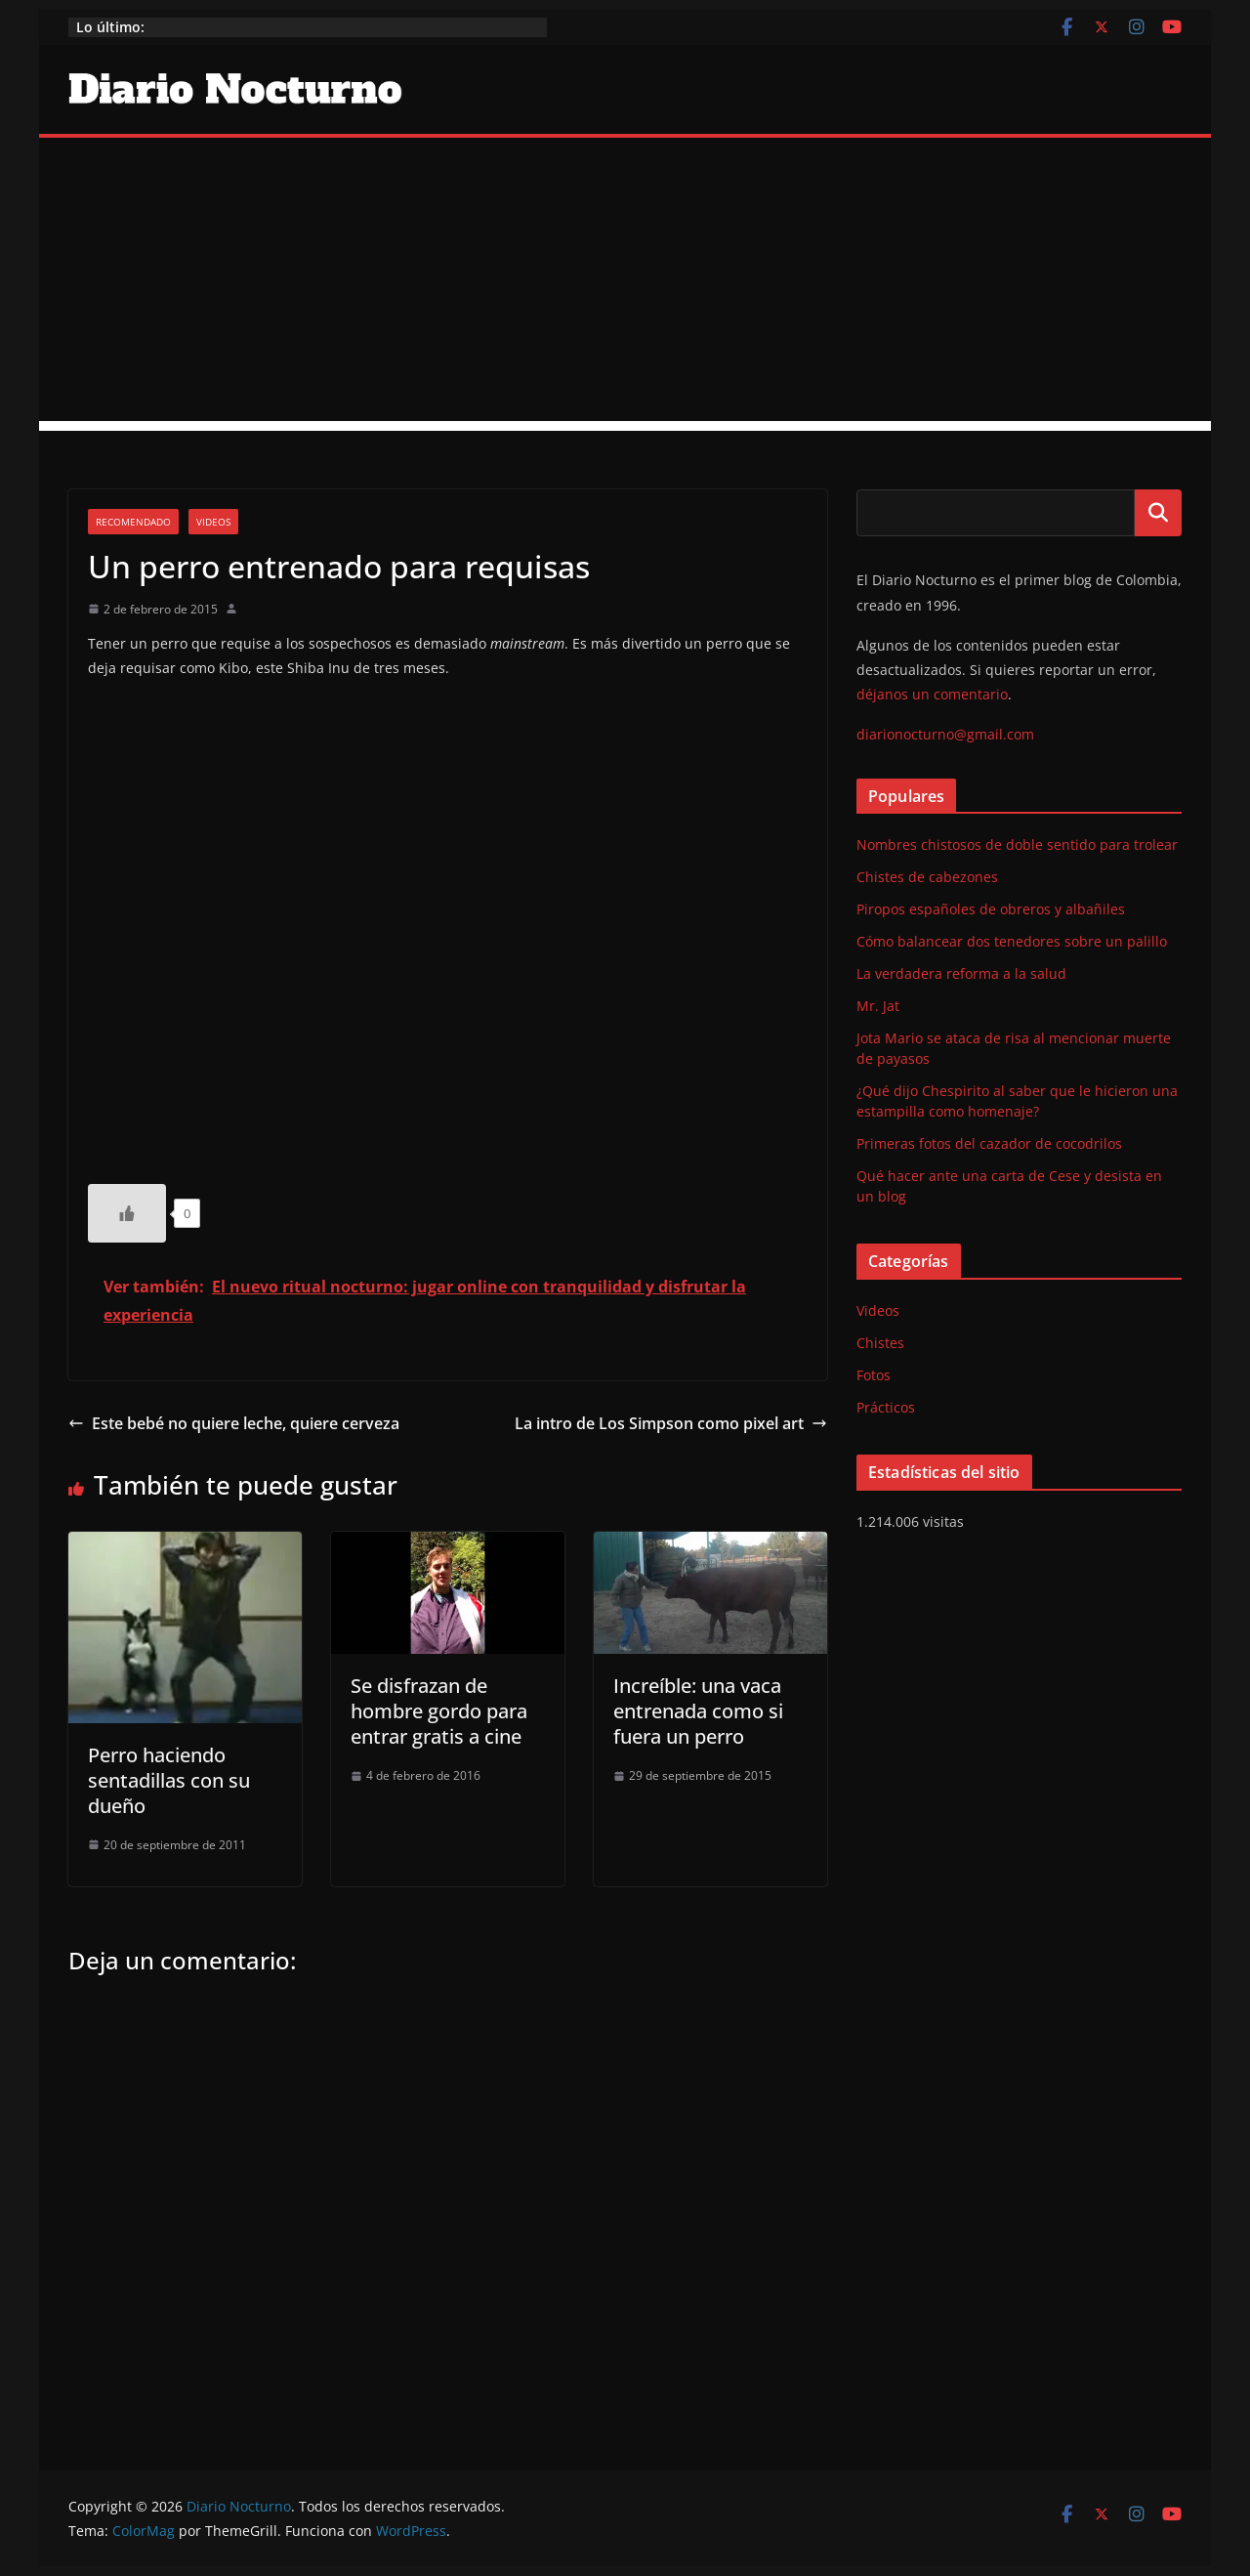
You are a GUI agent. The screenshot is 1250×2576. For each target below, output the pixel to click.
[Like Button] (127, 1213)
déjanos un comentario (932, 694)
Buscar (1158, 513)
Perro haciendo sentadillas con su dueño (169, 1780)
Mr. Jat (877, 1005)
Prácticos (885, 1407)
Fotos (873, 1375)
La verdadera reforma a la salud (961, 973)
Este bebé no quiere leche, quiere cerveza (233, 1423)
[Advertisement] (625, 284)
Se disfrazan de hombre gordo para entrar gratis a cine (439, 1711)
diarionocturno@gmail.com (945, 734)
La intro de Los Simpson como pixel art (671, 1423)
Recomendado (133, 521)
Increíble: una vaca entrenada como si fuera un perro (698, 1711)
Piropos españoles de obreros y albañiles (990, 909)
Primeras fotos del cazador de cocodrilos (989, 1143)
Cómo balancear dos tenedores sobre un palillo (1011, 941)
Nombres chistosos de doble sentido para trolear (1017, 844)
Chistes (880, 1342)
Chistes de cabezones (927, 876)
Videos (213, 521)
